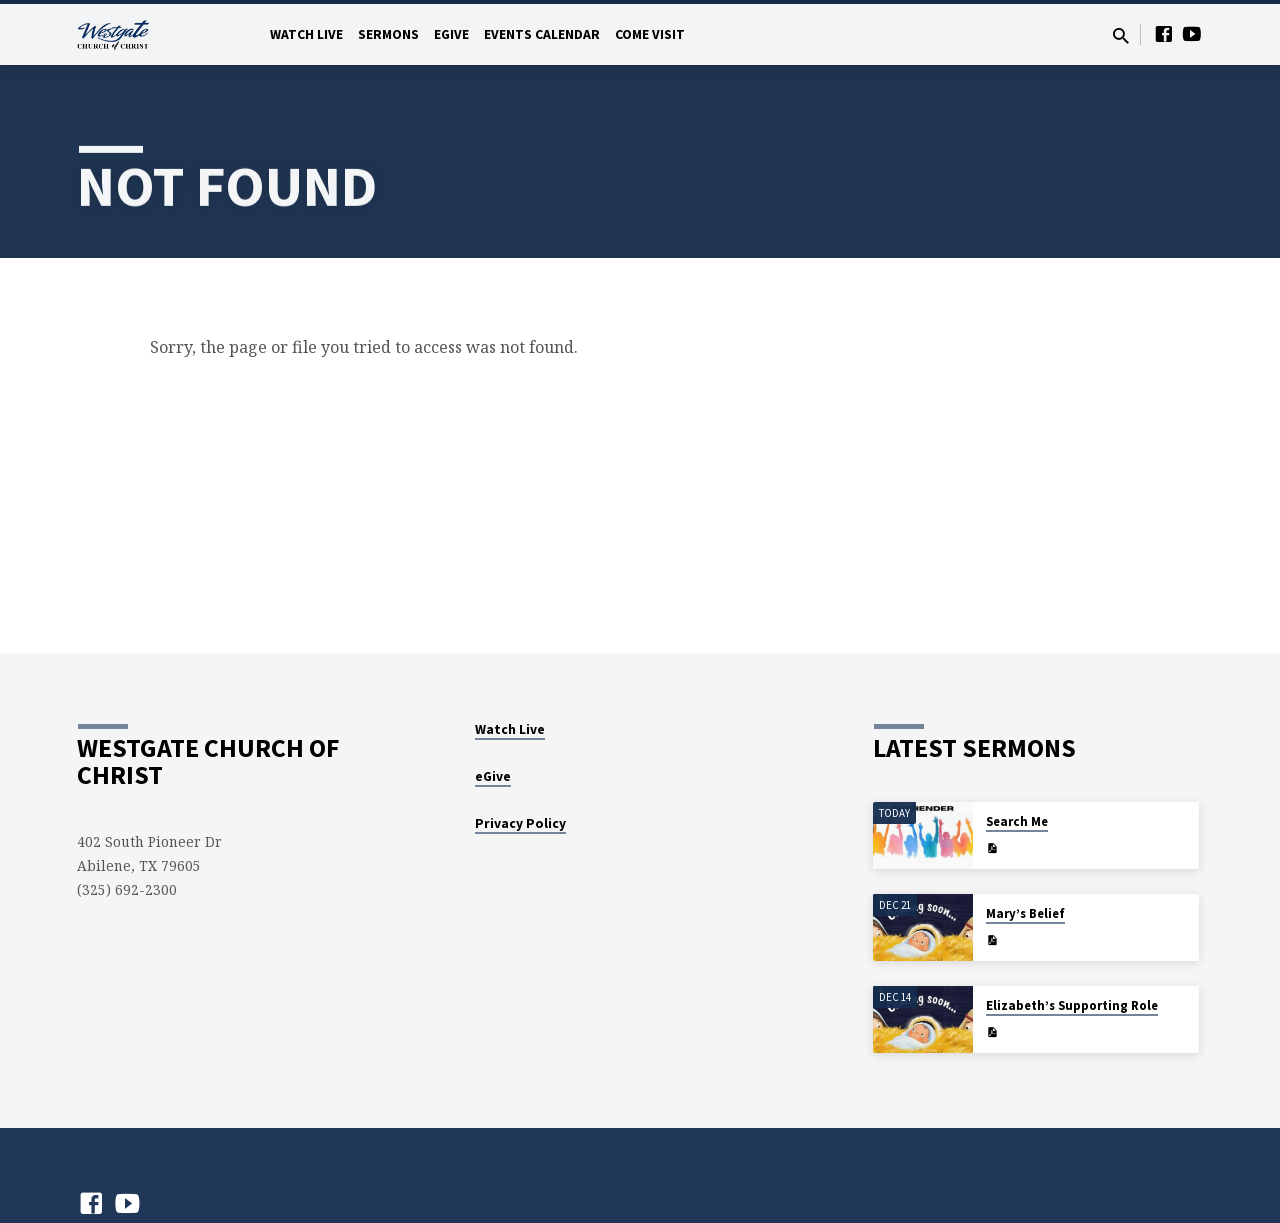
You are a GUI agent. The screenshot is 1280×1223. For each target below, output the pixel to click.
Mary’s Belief (1025, 913)
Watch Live (306, 34)
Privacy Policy (520, 823)
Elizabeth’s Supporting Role (1072, 1005)
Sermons (388, 34)
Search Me (1017, 821)
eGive (451, 34)
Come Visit (650, 34)
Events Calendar (542, 34)
